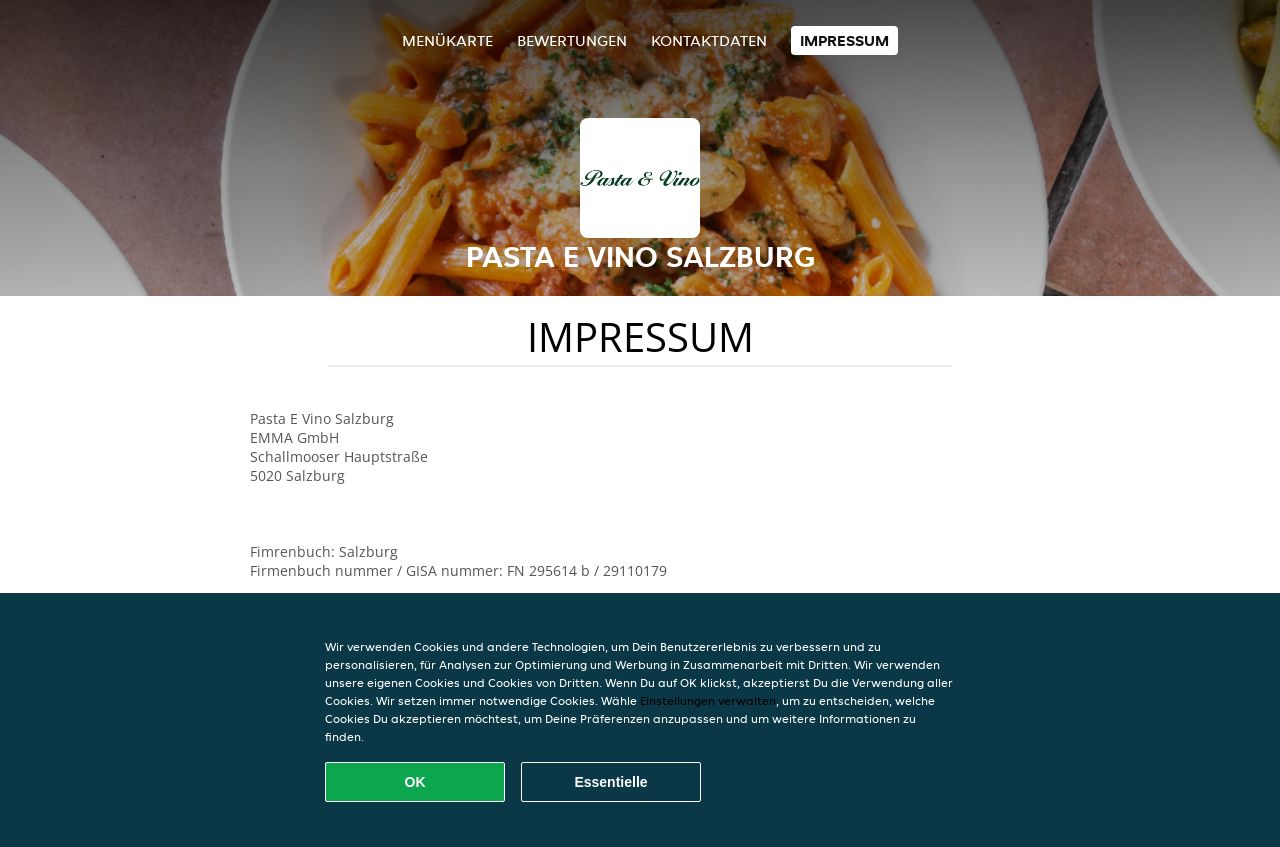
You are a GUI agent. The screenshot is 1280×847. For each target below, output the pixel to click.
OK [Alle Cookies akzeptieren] (415, 782)
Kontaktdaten (709, 40)
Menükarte (447, 40)
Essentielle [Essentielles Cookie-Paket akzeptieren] (610, 782)
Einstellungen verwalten (708, 700)
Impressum (844, 40)
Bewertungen (572, 40)
